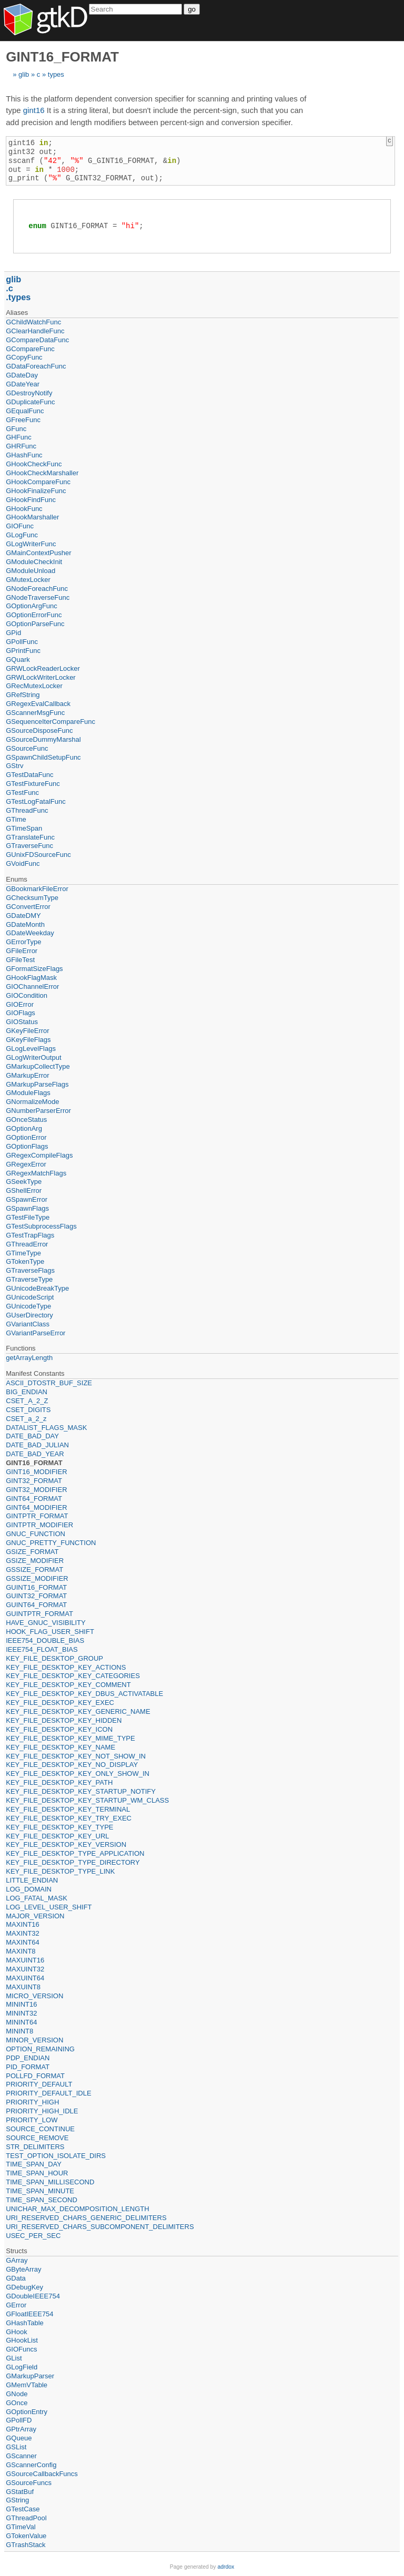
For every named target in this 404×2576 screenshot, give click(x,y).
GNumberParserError (38, 1111)
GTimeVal (20, 2527)
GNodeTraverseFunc (37, 597)
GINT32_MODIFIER (36, 1490)
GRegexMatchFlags (36, 1173)
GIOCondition (26, 995)
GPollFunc (22, 642)
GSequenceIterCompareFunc (50, 721)
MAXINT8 (20, 1951)
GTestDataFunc (29, 775)
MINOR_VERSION (34, 2040)
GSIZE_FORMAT (32, 1552)
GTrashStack (25, 2545)
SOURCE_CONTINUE (40, 2129)
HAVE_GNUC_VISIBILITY (45, 1623)
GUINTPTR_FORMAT (39, 1614)
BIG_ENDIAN (26, 1392)
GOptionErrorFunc (34, 615)
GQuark (18, 659)
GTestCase (22, 2509)
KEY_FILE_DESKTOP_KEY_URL (57, 1836)
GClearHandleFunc (35, 331)
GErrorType (23, 942)
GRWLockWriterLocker (40, 677)
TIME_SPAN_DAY (34, 2164)
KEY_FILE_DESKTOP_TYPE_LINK (60, 1871)
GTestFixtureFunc (33, 784)
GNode (16, 2394)
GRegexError (26, 1164)
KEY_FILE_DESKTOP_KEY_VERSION (66, 1844)
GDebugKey (24, 2287)
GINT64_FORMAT (34, 1498)
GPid (13, 633)
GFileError (21, 951)
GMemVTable (26, 2385)
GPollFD (19, 2420)
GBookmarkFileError (37, 889)
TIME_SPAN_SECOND (41, 2200)
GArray (16, 2260)
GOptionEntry (26, 2412)
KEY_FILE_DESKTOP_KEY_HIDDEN (64, 1720)
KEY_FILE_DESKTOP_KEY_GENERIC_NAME (78, 1711)
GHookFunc (24, 509)
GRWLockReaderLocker (43, 668)
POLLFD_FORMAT (35, 2076)
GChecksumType (32, 898)
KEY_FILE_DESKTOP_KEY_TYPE (59, 1827)
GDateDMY (23, 915)
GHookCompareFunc (38, 482)
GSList (16, 2447)
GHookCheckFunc (34, 464)
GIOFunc (20, 526)
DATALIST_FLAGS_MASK (46, 1428)
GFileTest (20, 960)
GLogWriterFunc (31, 544)
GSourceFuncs (29, 2483)
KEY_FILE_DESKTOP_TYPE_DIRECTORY (72, 1862)
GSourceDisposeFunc (39, 730)
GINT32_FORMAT (34, 1481)
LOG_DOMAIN (29, 1889)
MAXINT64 (22, 1942)
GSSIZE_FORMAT (34, 1569)
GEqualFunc (25, 411)
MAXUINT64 (25, 1978)
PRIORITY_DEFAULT (39, 2084)
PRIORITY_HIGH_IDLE (42, 2111)
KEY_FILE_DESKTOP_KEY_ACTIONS (66, 1667)
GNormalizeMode (32, 1102)
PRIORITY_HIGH (32, 2102)
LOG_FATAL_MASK (36, 1898)
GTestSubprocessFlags (41, 1226)
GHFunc (18, 437)
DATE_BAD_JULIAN (37, 1445)
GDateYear (22, 384)
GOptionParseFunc (35, 624)
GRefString (22, 695)
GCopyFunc (24, 357)
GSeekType (24, 1181)
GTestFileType (27, 1217)
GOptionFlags (27, 1146)
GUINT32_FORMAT (36, 1596)
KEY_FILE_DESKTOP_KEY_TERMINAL (68, 1809)
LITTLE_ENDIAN (32, 1880)
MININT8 (19, 2031)
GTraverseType (29, 1279)
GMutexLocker (28, 580)
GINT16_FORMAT (34, 1463)
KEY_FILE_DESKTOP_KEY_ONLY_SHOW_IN (77, 1773)
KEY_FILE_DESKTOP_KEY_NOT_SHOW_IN (76, 1756)
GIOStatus (22, 1022)
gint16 (34, 110)
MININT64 (21, 2022)
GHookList (22, 2340)
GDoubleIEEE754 (33, 2296)
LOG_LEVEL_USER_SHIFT (49, 1907)
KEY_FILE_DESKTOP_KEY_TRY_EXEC (69, 1818)
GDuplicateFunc (30, 402)
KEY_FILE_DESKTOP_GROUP (54, 1658)
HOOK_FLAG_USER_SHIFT (50, 1631)
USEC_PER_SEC (33, 2236)
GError (16, 2305)
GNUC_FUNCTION (35, 1534)
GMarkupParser (30, 2376)
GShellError (24, 1190)
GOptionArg (24, 1128)
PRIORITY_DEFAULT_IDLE (48, 2093)
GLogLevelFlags (31, 1048)
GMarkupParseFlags (37, 1084)
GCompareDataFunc (37, 340)
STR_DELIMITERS (35, 2147)
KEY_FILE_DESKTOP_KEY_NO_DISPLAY (72, 1765)
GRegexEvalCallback (38, 704)
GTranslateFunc (30, 837)
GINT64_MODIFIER (36, 1507)
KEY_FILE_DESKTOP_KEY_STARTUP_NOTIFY (81, 1791)
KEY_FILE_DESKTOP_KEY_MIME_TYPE (70, 1738)
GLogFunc (22, 535)
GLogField (21, 2367)
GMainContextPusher (38, 553)
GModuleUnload (30, 571)
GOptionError (26, 1137)
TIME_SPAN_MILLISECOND (50, 2182)
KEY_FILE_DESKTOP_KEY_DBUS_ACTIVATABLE (84, 1694)
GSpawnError (26, 1199)
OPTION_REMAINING (40, 2049)
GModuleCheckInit (34, 562)
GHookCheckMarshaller (42, 473)
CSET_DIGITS (28, 1410)
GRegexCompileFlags (39, 1155)
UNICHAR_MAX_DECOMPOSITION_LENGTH (77, 2209)
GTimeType (23, 1253)
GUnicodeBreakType (37, 1288)
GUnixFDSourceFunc (38, 854)
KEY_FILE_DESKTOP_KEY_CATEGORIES (73, 1676)
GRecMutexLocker (34, 686)
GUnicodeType (28, 1306)
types (56, 74)
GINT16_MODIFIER (36, 1472)
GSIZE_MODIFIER (35, 1561)
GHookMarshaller (32, 517)
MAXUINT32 (25, 1969)
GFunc (16, 429)
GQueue (19, 2438)
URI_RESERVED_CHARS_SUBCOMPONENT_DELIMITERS (100, 2227)
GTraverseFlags (30, 1270)
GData (16, 2278)
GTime (16, 819)
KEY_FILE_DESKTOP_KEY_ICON (59, 1729)
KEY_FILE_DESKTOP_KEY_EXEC (60, 1702)
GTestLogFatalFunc (35, 801)
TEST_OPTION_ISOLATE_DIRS (56, 2156)
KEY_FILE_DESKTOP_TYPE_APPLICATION (75, 1853)
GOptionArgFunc (31, 606)
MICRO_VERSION (34, 1996)
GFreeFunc (23, 420)
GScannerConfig (31, 2465)
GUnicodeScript (30, 1297)
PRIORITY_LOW (31, 2120)
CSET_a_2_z (26, 1419)
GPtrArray (21, 2429)
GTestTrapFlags (30, 1235)
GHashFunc (24, 455)
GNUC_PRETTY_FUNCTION (51, 1543)
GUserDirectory (29, 1315)
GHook (16, 2332)
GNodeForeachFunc (37, 588)
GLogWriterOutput (33, 1057)
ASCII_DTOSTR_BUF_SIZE (49, 1383)
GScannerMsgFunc (35, 713)
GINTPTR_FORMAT (37, 1516)
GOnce (16, 2403)
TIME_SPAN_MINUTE (40, 2191)
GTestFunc (22, 792)
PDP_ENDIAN (27, 2058)
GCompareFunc (30, 349)
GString (17, 2500)
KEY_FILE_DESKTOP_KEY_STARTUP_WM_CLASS (87, 1800)
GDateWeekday (30, 933)
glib (23, 74)
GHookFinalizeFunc (36, 491)
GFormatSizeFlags (34, 969)
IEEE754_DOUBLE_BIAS (45, 1640)
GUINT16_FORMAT (36, 1587)
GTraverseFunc (29, 846)
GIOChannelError (32, 986)
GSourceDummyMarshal (43, 739)
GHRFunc (21, 446)
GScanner (21, 2456)
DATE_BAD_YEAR (35, 1454)
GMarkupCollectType (37, 1066)
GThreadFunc (27, 810)
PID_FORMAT (27, 2067)
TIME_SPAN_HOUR (37, 2173)
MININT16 (21, 2004)
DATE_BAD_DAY (32, 1436)
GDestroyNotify (29, 393)
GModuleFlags (28, 1093)
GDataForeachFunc (36, 366)
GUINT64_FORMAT (36, 1605)
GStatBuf (20, 2492)
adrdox (225, 2567)
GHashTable (25, 2323)
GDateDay (22, 375)
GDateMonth (25, 924)
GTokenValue (26, 2536)
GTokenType (25, 1261)
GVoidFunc (22, 863)
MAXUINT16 (25, 1960)
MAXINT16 (22, 1924)
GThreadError (27, 1244)
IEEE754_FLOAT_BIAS (41, 1649)
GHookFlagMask (31, 978)
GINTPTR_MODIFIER (39, 1525)
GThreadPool (26, 2518)
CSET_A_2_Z (27, 1401)
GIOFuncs (21, 2349)
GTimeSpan (24, 828)
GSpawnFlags (27, 1208)
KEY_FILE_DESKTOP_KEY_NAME (60, 1747)
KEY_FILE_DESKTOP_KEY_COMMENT (68, 1685)
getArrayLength (29, 1358)
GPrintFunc (23, 651)
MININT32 (21, 2013)
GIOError (20, 1004)
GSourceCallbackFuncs (42, 2474)
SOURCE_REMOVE (37, 2138)
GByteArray (23, 2269)
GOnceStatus (26, 1119)
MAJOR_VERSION (35, 1916)
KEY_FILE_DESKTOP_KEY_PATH (59, 1782)
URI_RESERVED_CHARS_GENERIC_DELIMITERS (86, 2218)
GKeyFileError (27, 1031)
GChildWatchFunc (33, 322)
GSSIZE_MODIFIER (37, 1578)
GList (14, 2358)
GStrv (14, 766)
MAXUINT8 (23, 1987)
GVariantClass (27, 1324)
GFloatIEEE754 (29, 2314)
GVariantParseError (35, 1333)
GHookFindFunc (31, 500)
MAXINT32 (22, 1933)
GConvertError (28, 907)
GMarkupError (27, 1075)
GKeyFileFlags (28, 1040)
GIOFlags (20, 1013)
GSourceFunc (27, 748)
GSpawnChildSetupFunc (43, 757)
